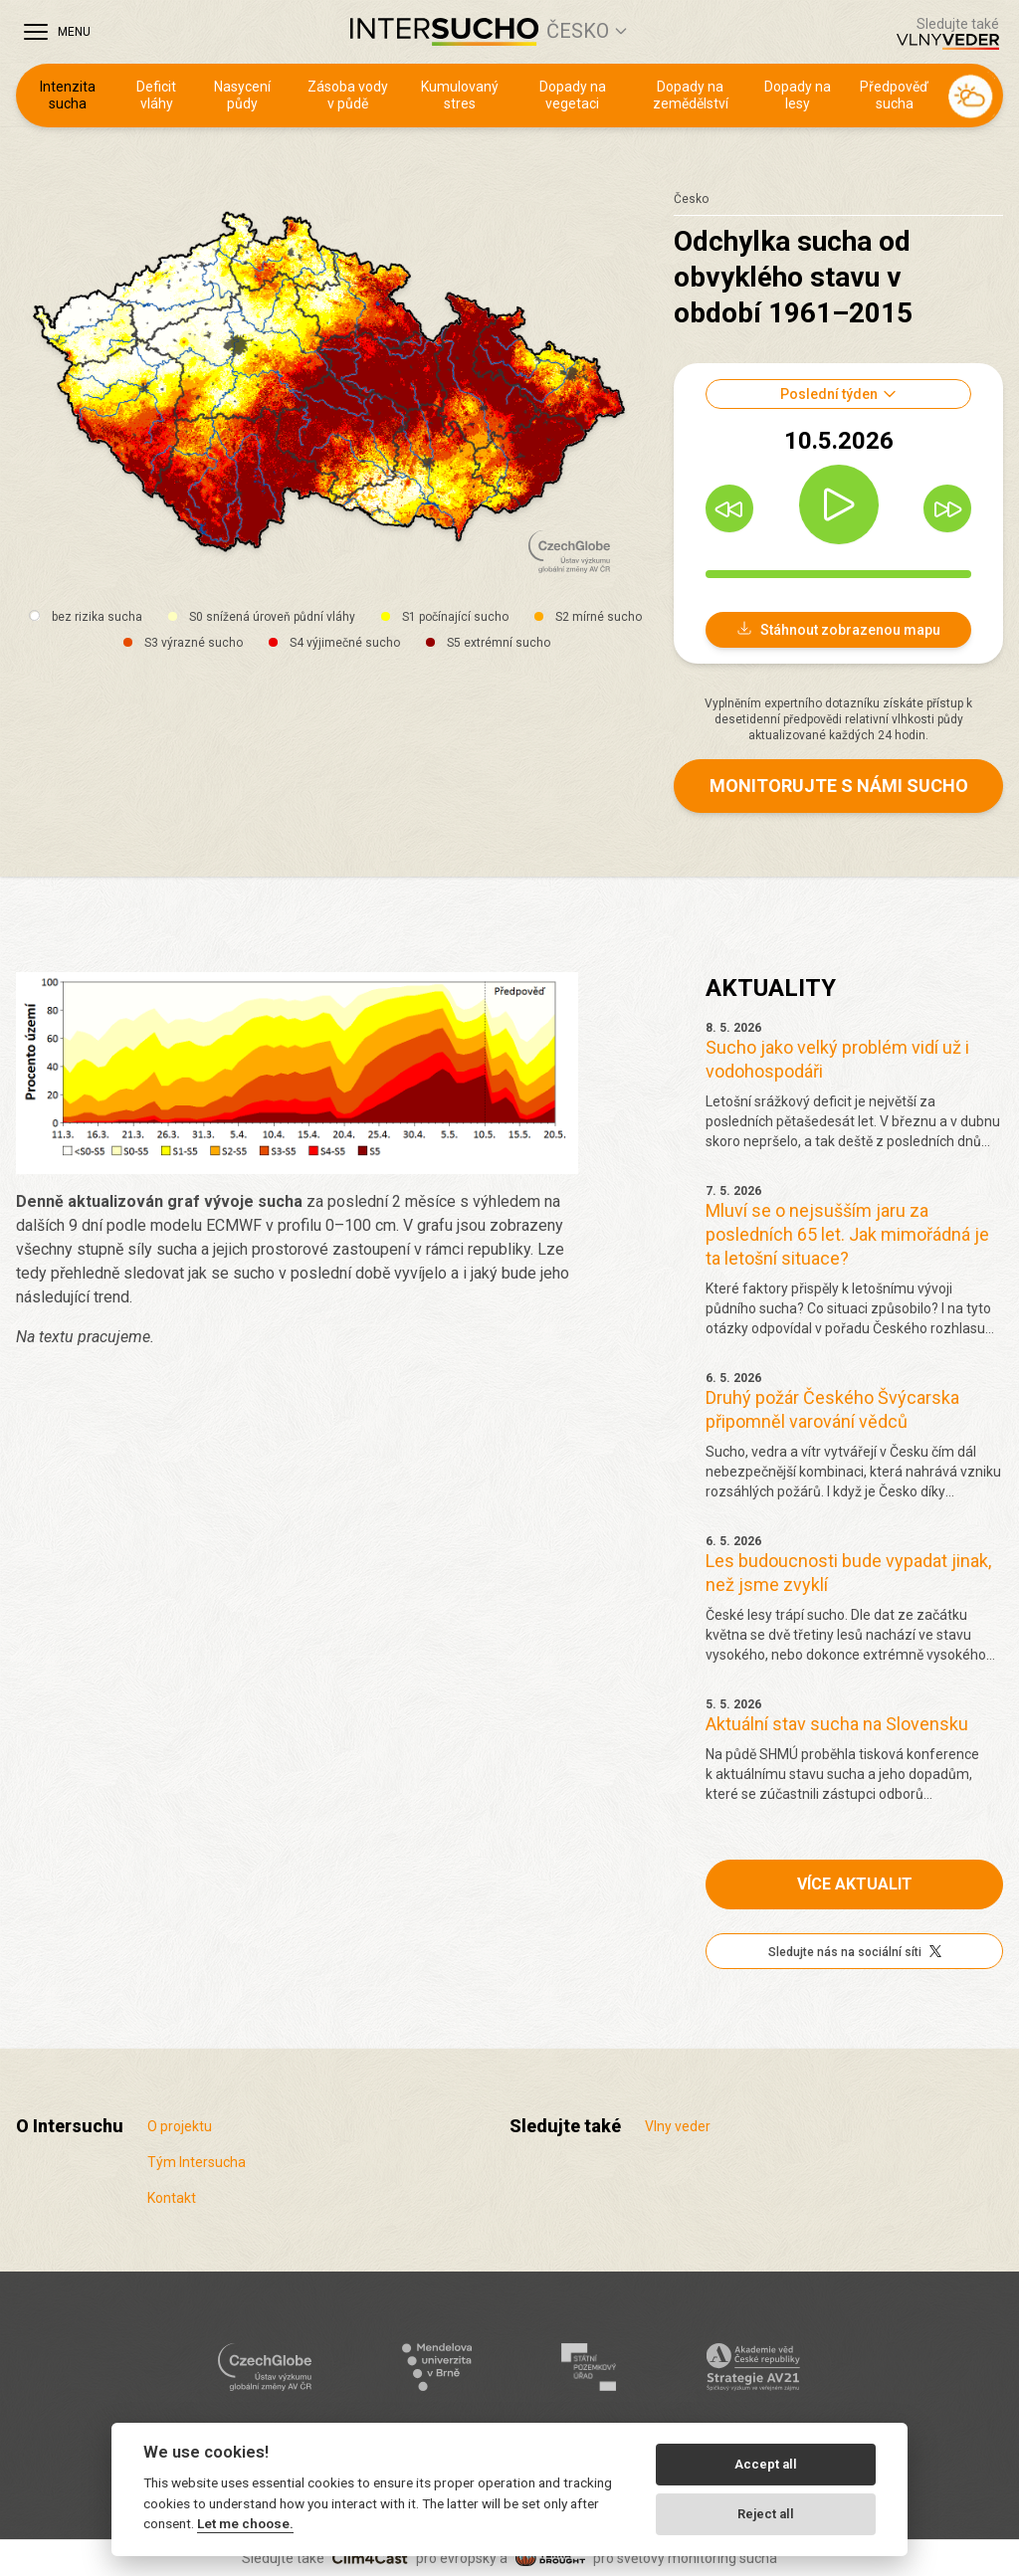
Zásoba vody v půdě (347, 95)
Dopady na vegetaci (572, 95)
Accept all (765, 2464)
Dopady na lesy (797, 95)
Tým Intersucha (196, 2162)
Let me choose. (245, 2523)
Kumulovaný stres (460, 95)
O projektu (179, 2126)
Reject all (765, 2513)
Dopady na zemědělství (690, 95)
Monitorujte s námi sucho (839, 785)
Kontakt (171, 2198)
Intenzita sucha (68, 95)
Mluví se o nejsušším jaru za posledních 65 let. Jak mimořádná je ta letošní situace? (847, 1234)
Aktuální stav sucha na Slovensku (837, 1723)
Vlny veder (678, 2126)
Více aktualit (855, 1884)
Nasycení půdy (242, 95)
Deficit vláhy (156, 95)
